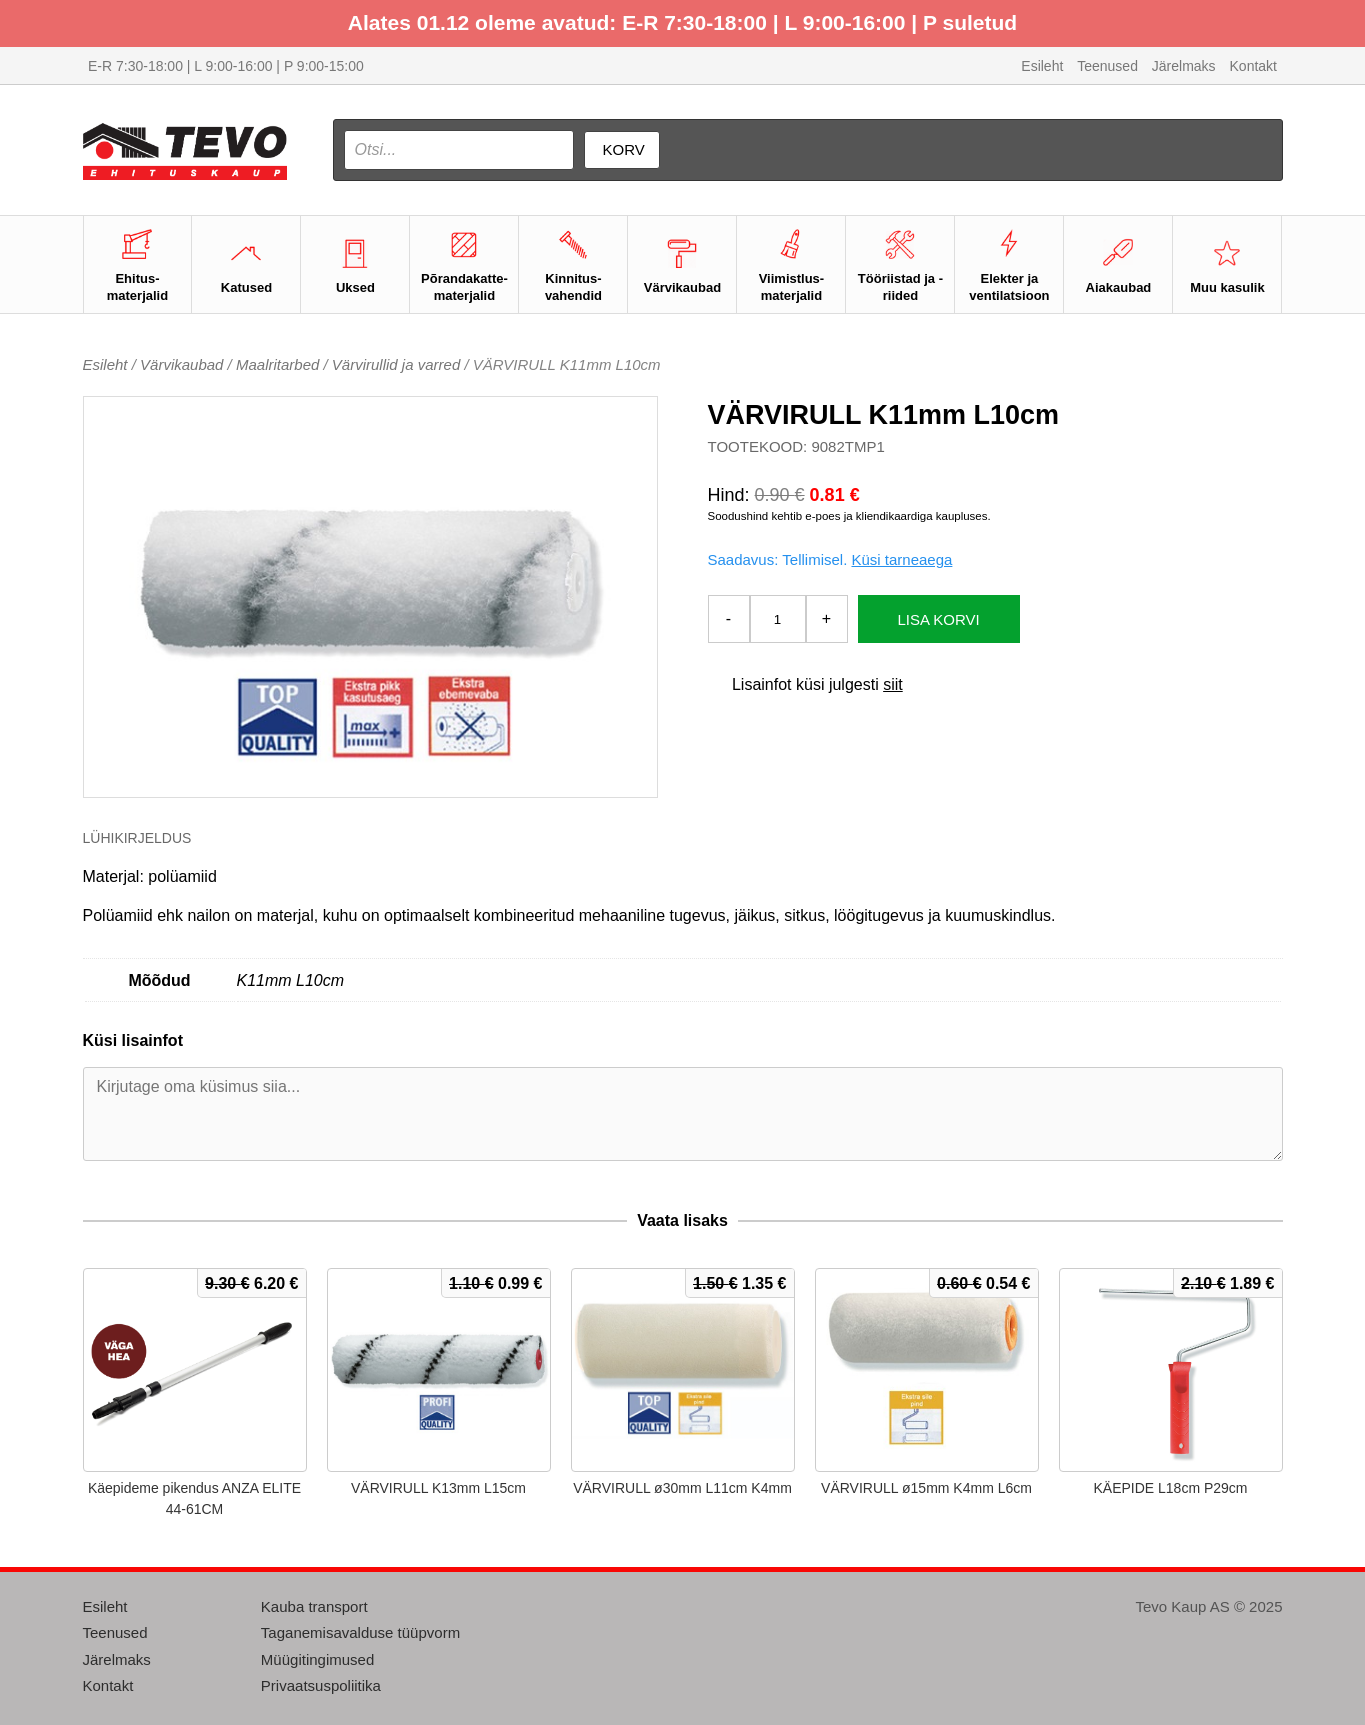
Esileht (1042, 66)
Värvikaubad (181, 364)
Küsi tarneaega (901, 559)
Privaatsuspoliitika (321, 1685)
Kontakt (1253, 66)
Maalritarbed (277, 364)
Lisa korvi (939, 619)
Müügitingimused (317, 1659)
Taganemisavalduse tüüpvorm (360, 1632)
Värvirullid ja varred (396, 364)
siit (893, 684)
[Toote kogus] (778, 619)
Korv (624, 149)
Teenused (1107, 66)
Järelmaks (1184, 66)
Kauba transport (314, 1606)
